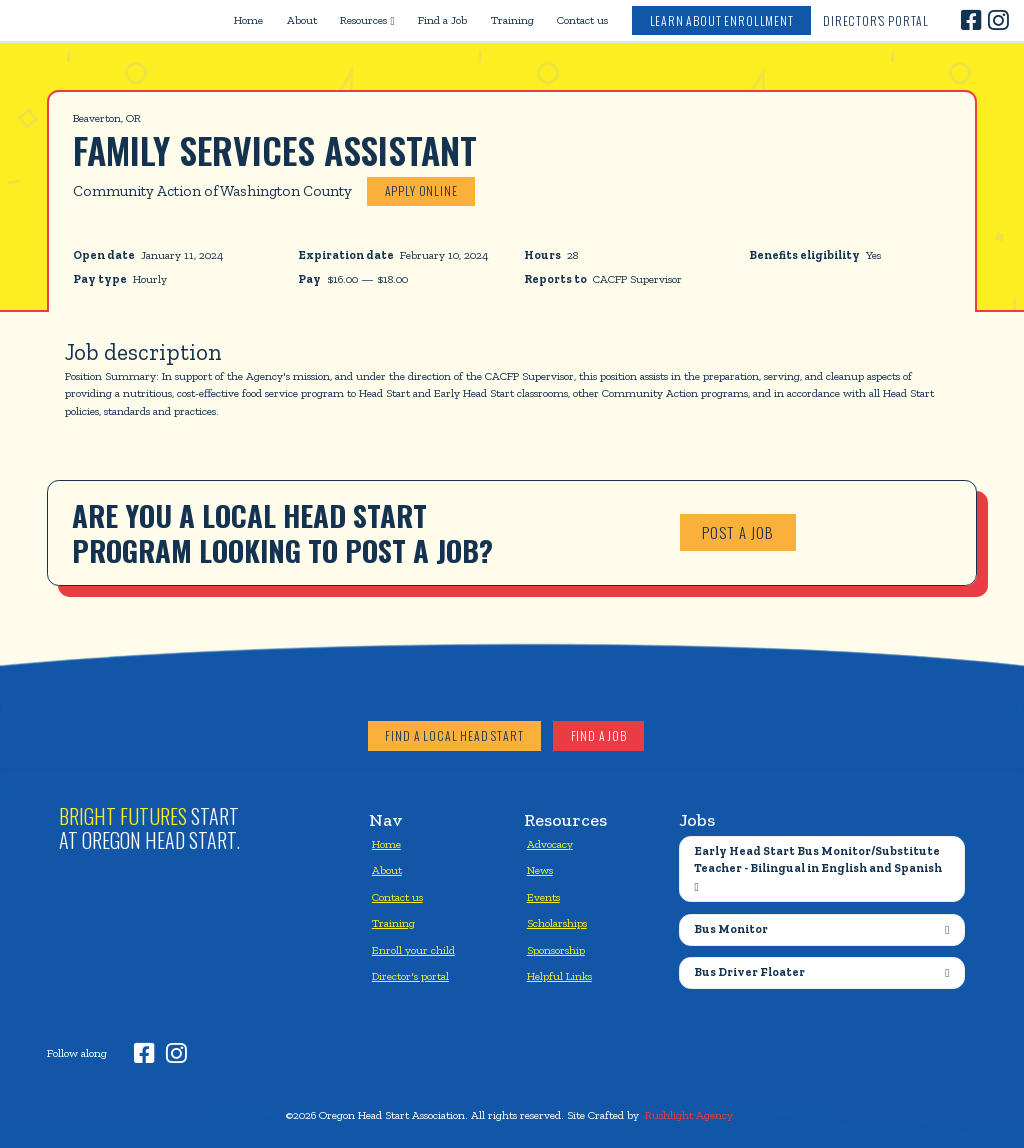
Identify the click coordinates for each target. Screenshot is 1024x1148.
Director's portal (410, 976)
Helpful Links (559, 976)
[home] (107, 20)
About (302, 20)
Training (512, 20)
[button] (368, 20)
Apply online (421, 190)
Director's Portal (876, 20)
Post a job (737, 532)
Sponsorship (556, 950)
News (540, 870)
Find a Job (442, 20)
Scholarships (557, 923)
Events (543, 897)
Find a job (599, 735)
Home (248, 20)
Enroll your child (413, 950)
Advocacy (550, 844)
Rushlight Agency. (690, 1115)
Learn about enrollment (722, 20)
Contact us (582, 20)
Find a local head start (454, 735)
